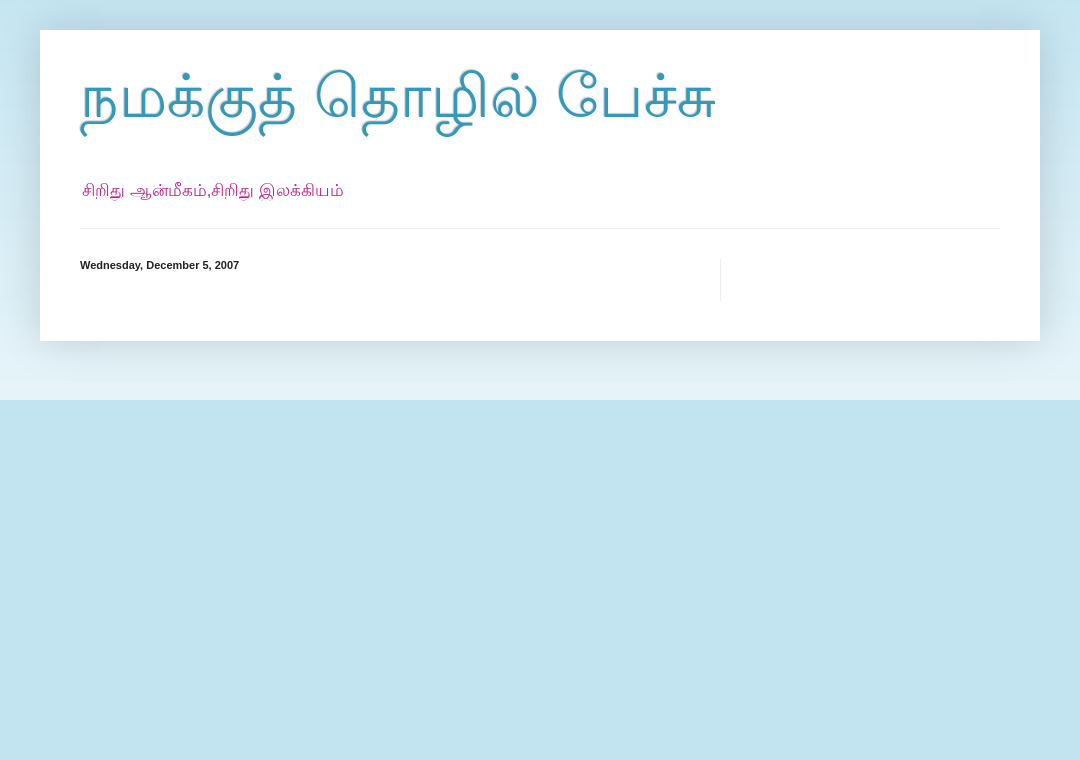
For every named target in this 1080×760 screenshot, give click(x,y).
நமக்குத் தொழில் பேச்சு (398, 96)
